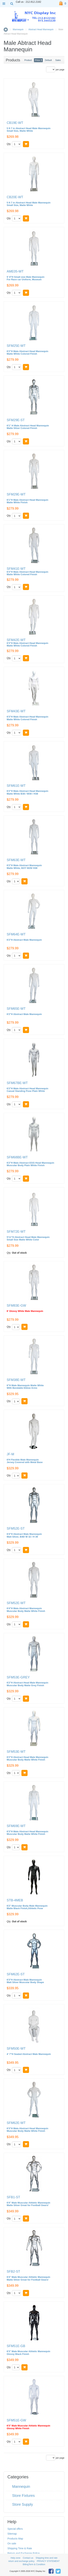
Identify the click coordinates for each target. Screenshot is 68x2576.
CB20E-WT (34, 200)
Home (6, 29)
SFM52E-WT (34, 1606)
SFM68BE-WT (34, 1161)
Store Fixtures (23, 2496)
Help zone (15, 2558)
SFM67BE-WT (34, 1086)
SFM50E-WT (34, 2052)
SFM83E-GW (34, 1309)
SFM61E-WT (34, 789)
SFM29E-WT (34, 498)
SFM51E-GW (34, 2424)
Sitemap (12, 2533)
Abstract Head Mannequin (40, 29)
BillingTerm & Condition (34, 2564)
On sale (11, 2543)
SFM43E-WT (34, 715)
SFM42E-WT (27, 642)
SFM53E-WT (34, 1755)
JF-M (34, 1458)
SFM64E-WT (34, 938)
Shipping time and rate (46, 2558)
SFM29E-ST (34, 423)
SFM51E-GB (34, 2349)
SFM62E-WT (34, 2126)
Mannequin (18, 29)
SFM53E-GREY (34, 1681)
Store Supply (22, 2504)
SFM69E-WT (34, 1829)
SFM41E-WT (27, 571)
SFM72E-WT (34, 1235)
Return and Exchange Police (23, 2553)
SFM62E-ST (34, 1978)
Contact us (28, 2558)
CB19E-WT (34, 126)
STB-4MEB (34, 1904)
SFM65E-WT (34, 1012)
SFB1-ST (34, 2201)
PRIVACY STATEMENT (48, 2561)
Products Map (15, 2538)
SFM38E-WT (34, 1383)
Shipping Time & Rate (19, 2548)
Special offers (15, 2528)
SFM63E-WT (34, 863)
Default (48, 60)
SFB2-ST (34, 2275)
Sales (58, 60)
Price (37, 60)
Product (28, 60)
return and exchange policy (21, 2561)
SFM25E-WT (34, 349)
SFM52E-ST (34, 1532)
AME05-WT (34, 275)
